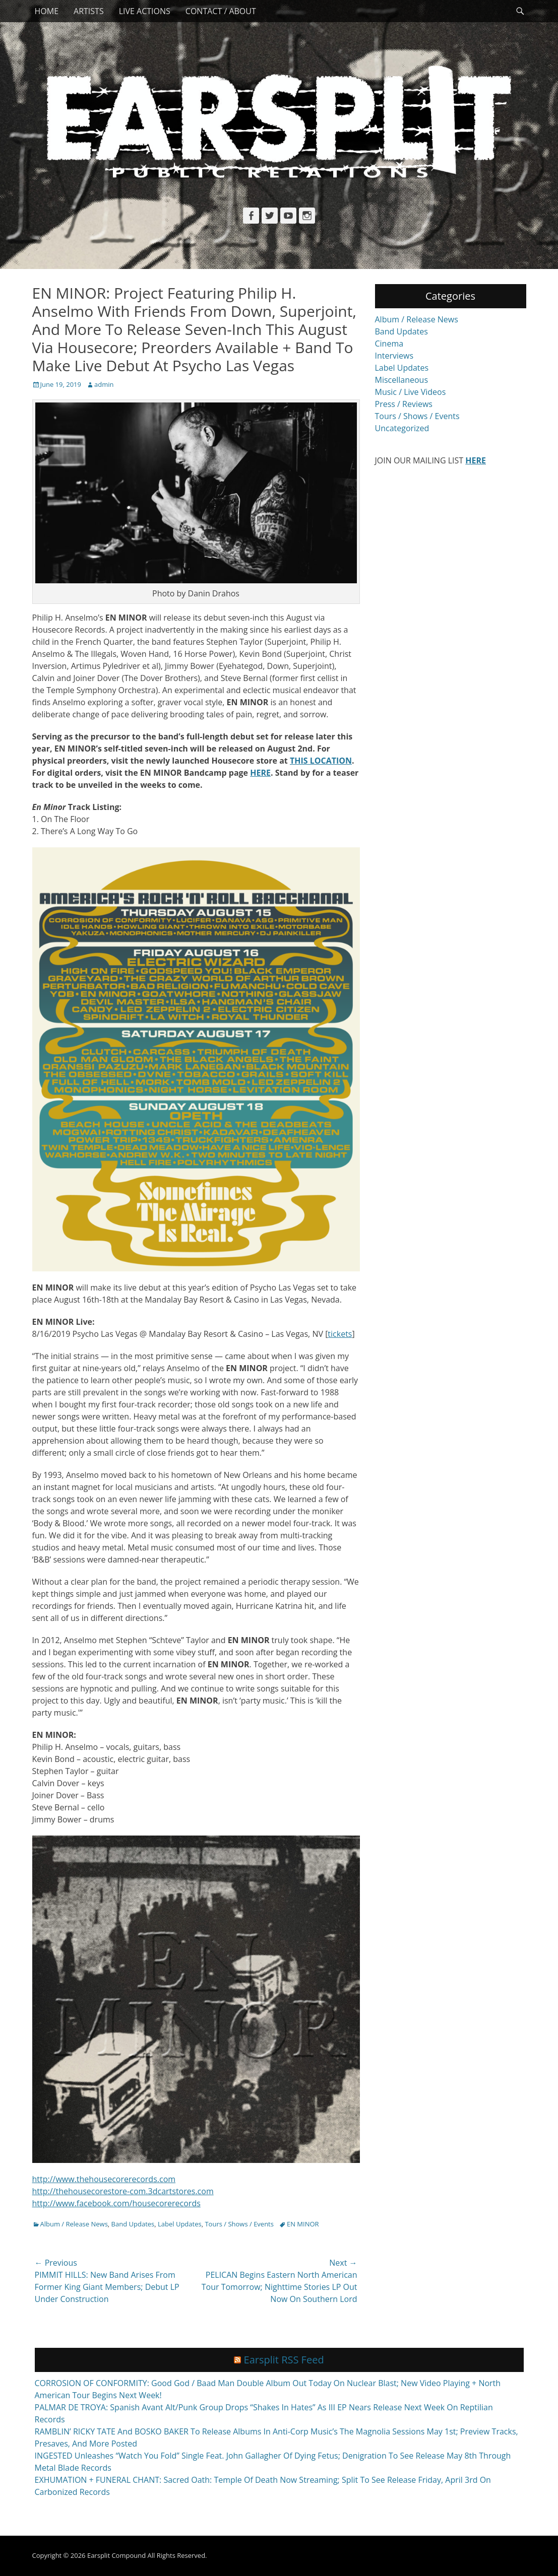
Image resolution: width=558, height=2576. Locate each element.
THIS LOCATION (321, 760)
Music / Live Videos (410, 391)
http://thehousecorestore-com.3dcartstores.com (123, 2191)
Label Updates (180, 2223)
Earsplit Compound (116, 2555)
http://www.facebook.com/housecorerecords (116, 2203)
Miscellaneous (401, 379)
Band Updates (133, 2223)
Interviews (394, 355)
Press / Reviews (403, 404)
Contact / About (220, 11)
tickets (340, 1333)
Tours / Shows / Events (239, 2223)
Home (47, 11)
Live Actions (144, 11)
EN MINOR (303, 2223)
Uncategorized (402, 428)
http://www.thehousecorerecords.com (104, 2179)
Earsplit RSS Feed (284, 2359)
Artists (89, 11)
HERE (260, 772)
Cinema (389, 343)
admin (103, 384)
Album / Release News (74, 2223)
